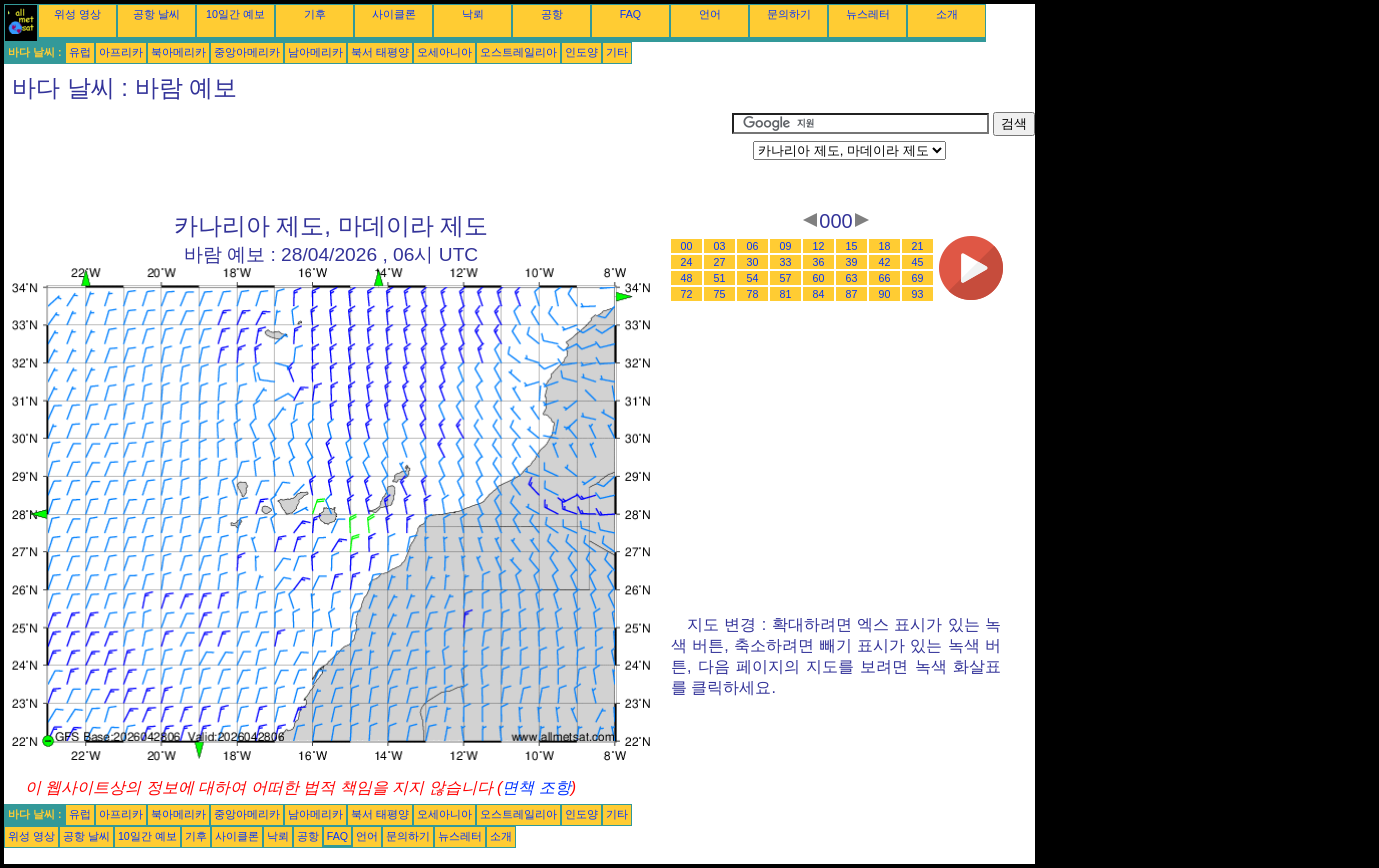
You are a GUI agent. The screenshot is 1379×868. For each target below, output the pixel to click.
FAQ (630, 14)
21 (918, 246)
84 (819, 294)
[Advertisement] (368, 157)
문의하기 (789, 14)
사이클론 (394, 14)
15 (852, 246)
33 (786, 262)
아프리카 (121, 52)
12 (819, 246)
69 (918, 278)
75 (720, 294)
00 (687, 246)
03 (720, 246)
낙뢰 (473, 14)
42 (885, 262)
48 (687, 278)
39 (852, 262)
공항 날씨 (156, 14)
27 (720, 262)
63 (852, 278)
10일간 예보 (235, 14)
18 (885, 246)
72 (687, 294)
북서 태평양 (380, 52)
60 (819, 278)
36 (819, 262)
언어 (710, 14)
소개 (947, 14)
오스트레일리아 (518, 52)
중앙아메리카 (247, 52)
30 (753, 262)
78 (753, 294)
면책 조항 (536, 787)
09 (786, 246)
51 (720, 278)
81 (786, 294)
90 (885, 294)
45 (918, 262)
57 (786, 278)
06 (753, 246)
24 (687, 262)
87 (852, 294)
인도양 (581, 52)
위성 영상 (77, 14)
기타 (617, 52)
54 (753, 278)
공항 (552, 14)
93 (918, 294)
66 (885, 278)
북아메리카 (178, 52)
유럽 (80, 52)
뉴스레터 (868, 14)
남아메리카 (315, 52)
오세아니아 (444, 52)
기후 (315, 14)
